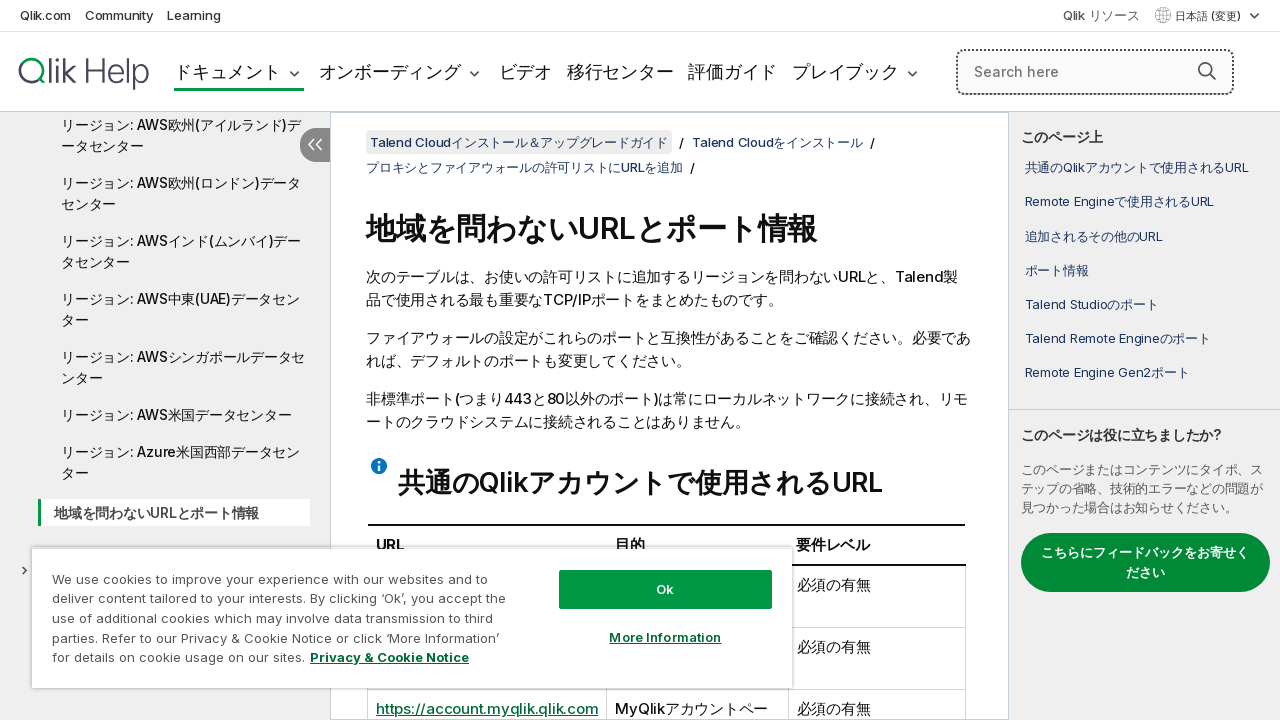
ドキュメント (227, 71)
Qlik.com (45, 15)
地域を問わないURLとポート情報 (156, 512)
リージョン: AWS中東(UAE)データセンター (180, 309)
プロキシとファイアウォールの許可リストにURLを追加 (524, 167)
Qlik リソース (1101, 15)
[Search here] (1095, 72)
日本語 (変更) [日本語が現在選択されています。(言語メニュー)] (1209, 16)
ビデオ (525, 71)
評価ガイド (732, 71)
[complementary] (1144, 416)
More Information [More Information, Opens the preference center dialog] (650, 622)
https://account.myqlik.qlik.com (487, 708)
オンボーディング (390, 71)
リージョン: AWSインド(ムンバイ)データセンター (181, 251)
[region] (403, 610)
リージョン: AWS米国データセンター (176, 414)
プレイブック (845, 71)
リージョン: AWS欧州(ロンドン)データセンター (181, 193)
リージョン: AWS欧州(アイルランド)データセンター (181, 135)
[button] (1207, 71)
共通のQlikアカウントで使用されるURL (1137, 167)
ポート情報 (1057, 270)
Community (119, 15)
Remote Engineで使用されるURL (1120, 201)
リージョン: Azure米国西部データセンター (180, 462)
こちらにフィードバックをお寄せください (1145, 562)
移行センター (620, 71)
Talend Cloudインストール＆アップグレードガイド (519, 142)
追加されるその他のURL (1094, 236)
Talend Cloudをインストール (777, 142)
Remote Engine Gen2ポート (1107, 372)
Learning (193, 15)
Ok (650, 574)
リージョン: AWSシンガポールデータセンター (183, 367)
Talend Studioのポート (1092, 304)
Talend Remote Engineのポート (1118, 338)
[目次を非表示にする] (315, 145)
